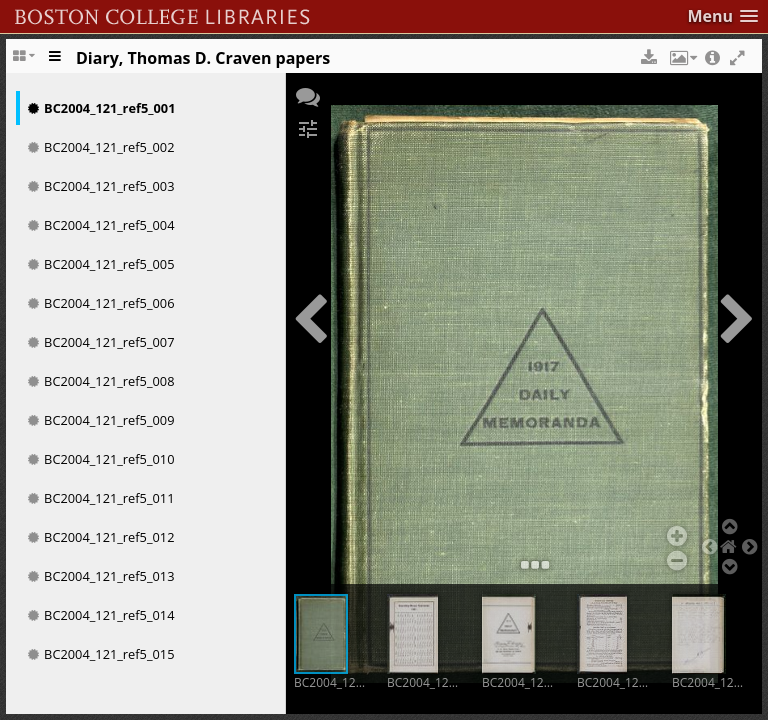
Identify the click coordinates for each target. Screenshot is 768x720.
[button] (722, 16)
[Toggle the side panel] (56, 63)
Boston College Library (236, 11)
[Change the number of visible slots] (26, 63)
